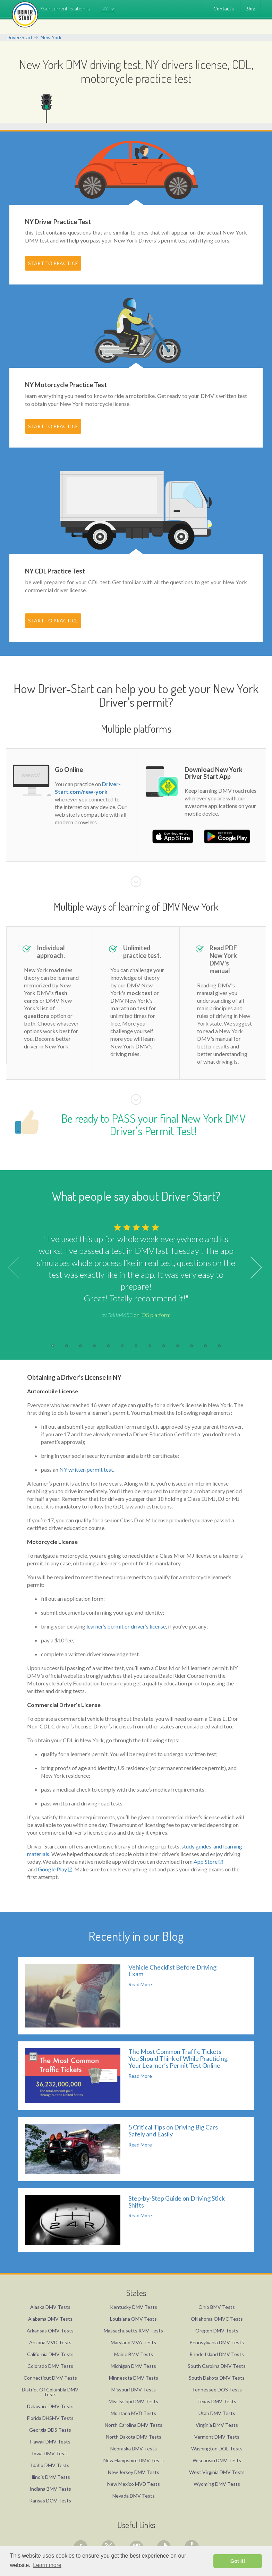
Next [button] (250, 1267)
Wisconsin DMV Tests (217, 2460)
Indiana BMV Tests (50, 2489)
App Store (208, 1861)
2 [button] (66, 1345)
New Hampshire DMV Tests (133, 2460)
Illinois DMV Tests (50, 2477)
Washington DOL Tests (217, 2448)
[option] (136, 1270)
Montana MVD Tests (133, 2413)
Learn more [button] (47, 2565)
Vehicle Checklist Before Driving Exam (172, 1970)
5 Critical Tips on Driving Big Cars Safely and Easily (173, 2130)
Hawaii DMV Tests (50, 2442)
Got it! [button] (237, 2561)
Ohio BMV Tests (216, 2307)
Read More (140, 1984)
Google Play (55, 1869)
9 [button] (163, 1345)
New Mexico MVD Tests (133, 2484)
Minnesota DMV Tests (133, 2378)
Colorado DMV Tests (50, 2366)
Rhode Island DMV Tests (216, 2354)
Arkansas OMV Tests (50, 2330)
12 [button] (205, 1345)
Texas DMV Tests (216, 2401)
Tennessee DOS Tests (217, 2389)
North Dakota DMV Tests (133, 2437)
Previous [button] (19, 1267)
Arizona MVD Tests (50, 2342)
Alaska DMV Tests (50, 2307)
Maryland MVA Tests (133, 2342)
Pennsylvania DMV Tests (216, 2342)
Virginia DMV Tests (217, 2425)
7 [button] (136, 1345)
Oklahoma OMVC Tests (217, 2319)
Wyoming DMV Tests (217, 2484)
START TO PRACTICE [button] (53, 263)
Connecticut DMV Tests (50, 2378)
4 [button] (94, 1345)
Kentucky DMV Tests (133, 2307)
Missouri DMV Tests (133, 2389)
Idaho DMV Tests (50, 2465)
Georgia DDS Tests (50, 2430)
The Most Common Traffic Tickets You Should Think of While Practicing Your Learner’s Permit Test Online (178, 2058)
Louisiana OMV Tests (133, 2319)
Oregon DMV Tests (216, 2330)
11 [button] (191, 1345)
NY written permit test (86, 1469)
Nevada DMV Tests (133, 2496)
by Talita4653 (136, 1314)
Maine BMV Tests (133, 2354)
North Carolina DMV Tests (133, 2425)
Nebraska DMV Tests (133, 2448)
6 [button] (122, 1345)
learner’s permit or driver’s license (126, 1626)
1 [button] (52, 1345)
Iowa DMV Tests (50, 2453)
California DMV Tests (50, 2354)
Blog (250, 8)
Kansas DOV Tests (50, 2500)
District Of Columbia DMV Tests (50, 2392)
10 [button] (177, 1345)
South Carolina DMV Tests (217, 2366)
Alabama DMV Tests (50, 2319)
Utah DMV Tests (216, 2413)
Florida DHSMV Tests (50, 2418)
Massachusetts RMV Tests (133, 2330)
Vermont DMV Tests (216, 2437)
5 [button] (108, 1345)
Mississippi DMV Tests (133, 2401)
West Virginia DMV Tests (217, 2472)
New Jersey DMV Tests (133, 2472)
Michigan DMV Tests (133, 2366)
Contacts (223, 8)
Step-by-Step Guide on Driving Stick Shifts (176, 2201)
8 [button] (149, 1345)
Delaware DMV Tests (50, 2406)
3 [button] (80, 1345)
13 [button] (219, 1345)
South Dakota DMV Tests (217, 2378)
